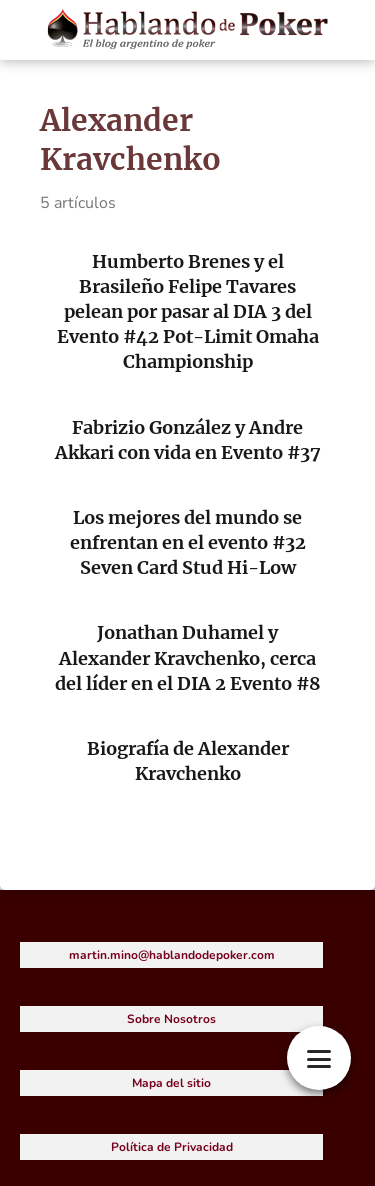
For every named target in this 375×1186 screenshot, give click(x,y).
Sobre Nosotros (171, 1019)
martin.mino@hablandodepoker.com (172, 955)
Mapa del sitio (171, 1083)
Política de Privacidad (172, 1147)
